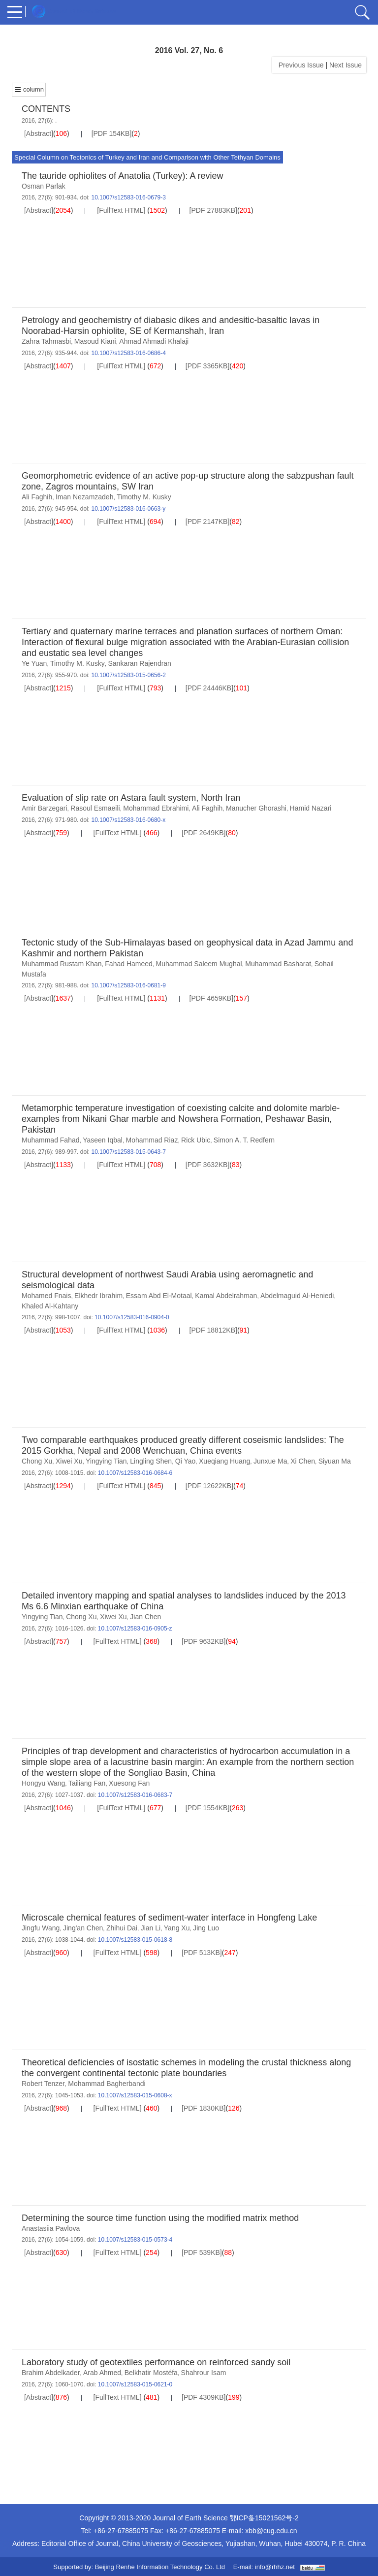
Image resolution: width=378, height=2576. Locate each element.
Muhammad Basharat (278, 964)
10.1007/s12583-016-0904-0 (131, 1317)
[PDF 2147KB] (208, 521)
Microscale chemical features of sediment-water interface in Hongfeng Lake (169, 1918)
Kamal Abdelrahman (226, 1296)
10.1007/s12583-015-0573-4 (135, 2239)
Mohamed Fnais (46, 1296)
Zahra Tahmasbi (46, 341)
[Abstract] (38, 133)
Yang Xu (177, 1928)
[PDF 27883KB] (213, 210)
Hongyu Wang (43, 1783)
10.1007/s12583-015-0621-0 (135, 2384)
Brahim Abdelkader (51, 2373)
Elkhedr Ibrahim (98, 1296)
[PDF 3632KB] (208, 1165)
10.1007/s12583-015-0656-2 (128, 675)
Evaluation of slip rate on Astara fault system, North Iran (131, 798)
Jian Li (150, 1928)
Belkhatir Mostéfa (151, 2373)
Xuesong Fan (129, 1783)
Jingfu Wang (41, 1928)
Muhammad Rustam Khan (62, 964)
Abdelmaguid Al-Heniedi (297, 1296)
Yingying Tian (106, 1461)
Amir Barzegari (44, 808)
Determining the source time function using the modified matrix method (160, 2218)
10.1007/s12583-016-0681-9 (128, 985)
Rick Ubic (195, 1140)
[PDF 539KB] (202, 2252)
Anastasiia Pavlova (51, 2228)
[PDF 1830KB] (204, 2108)
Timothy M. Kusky (144, 497)
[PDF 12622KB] (209, 1486)
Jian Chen (145, 1617)
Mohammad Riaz (152, 1140)
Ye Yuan (34, 663)
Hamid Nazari (311, 808)
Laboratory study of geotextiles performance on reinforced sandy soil (156, 2362)
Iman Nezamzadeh (85, 497)
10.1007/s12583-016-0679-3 (128, 197)
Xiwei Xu (69, 1461)
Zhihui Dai (121, 1928)
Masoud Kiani (95, 341)
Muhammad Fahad (51, 1140)
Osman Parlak (43, 186)
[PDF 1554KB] (208, 1808)
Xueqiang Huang (224, 1461)
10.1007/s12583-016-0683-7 (135, 1795)
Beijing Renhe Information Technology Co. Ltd (160, 2567)
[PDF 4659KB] (211, 998)
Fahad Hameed (129, 964)
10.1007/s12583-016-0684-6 (135, 1472)
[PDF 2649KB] (204, 833)
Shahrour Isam (203, 2373)
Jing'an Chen (83, 1928)
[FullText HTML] (121, 210)
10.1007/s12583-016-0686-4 (128, 353)
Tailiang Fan (87, 1783)
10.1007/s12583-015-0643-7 (128, 1151)
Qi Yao (185, 1461)
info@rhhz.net (275, 2567)
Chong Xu (37, 1461)
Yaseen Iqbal (103, 1140)
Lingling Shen (151, 1461)
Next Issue (346, 65)
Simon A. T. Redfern (244, 1140)
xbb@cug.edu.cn (271, 2531)
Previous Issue (299, 65)
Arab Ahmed (102, 2373)
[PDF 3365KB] (208, 366)
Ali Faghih (37, 497)
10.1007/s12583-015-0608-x (135, 2095)
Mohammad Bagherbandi (106, 2083)
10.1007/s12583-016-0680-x (128, 819)
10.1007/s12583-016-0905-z (135, 1628)
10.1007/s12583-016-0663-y (128, 508)
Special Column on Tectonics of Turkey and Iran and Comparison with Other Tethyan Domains (147, 157)
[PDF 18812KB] (213, 1330)
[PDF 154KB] (112, 133)
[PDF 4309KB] (204, 2397)
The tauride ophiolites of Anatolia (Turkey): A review (122, 176)
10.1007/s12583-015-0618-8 (135, 1939)
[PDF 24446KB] (209, 688)
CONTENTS (46, 109)
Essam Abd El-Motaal (159, 1296)
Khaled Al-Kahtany (50, 1306)
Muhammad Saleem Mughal (199, 964)
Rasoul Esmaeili (95, 808)
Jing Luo (206, 1928)
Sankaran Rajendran (139, 663)
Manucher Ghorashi (256, 808)
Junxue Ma (270, 1461)
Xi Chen (302, 1461)
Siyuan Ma (334, 1461)
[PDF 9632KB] (204, 1641)
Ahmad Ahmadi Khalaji (154, 341)
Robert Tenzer (43, 2083)
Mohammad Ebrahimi (156, 808)
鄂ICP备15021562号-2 (264, 2518)
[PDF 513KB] (202, 1952)
